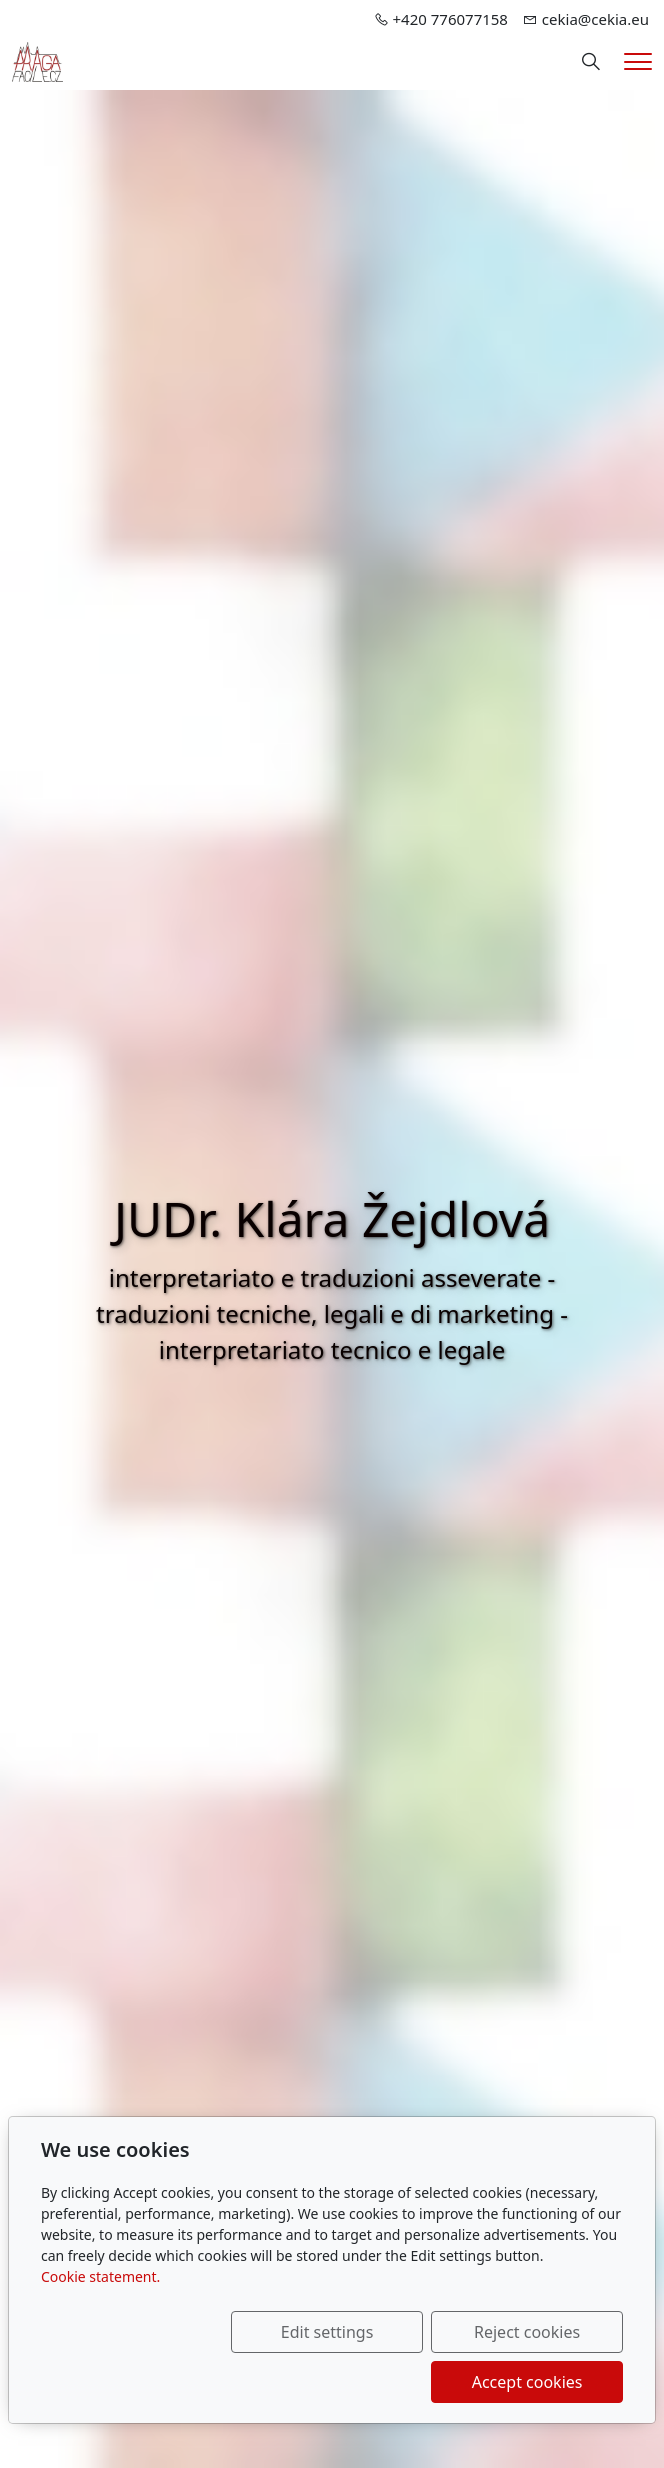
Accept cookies (527, 2382)
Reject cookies (527, 2332)
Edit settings (327, 2332)
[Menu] (638, 61)
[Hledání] (591, 62)
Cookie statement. (100, 2276)
